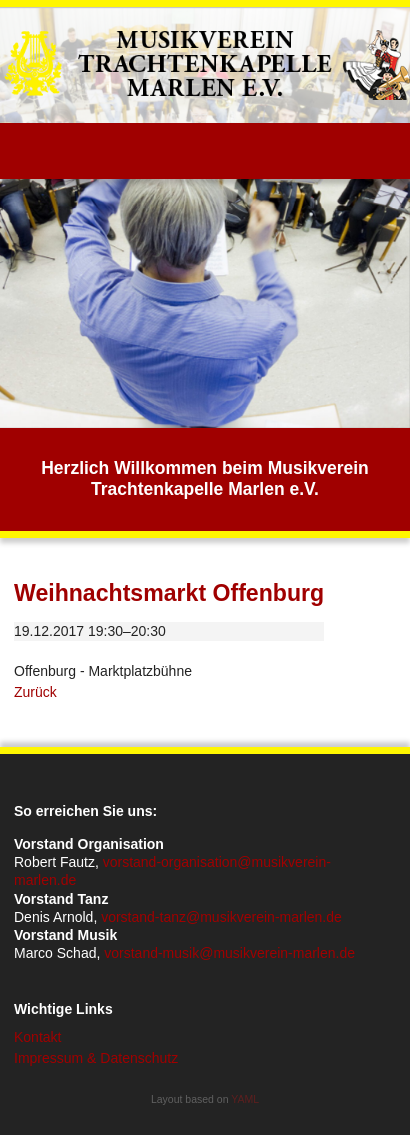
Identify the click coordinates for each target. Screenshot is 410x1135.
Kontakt (37, 1037)
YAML (245, 1099)
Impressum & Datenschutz (96, 1058)
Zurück (35, 692)
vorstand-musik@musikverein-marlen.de (229, 953)
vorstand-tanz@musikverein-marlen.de (221, 917)
